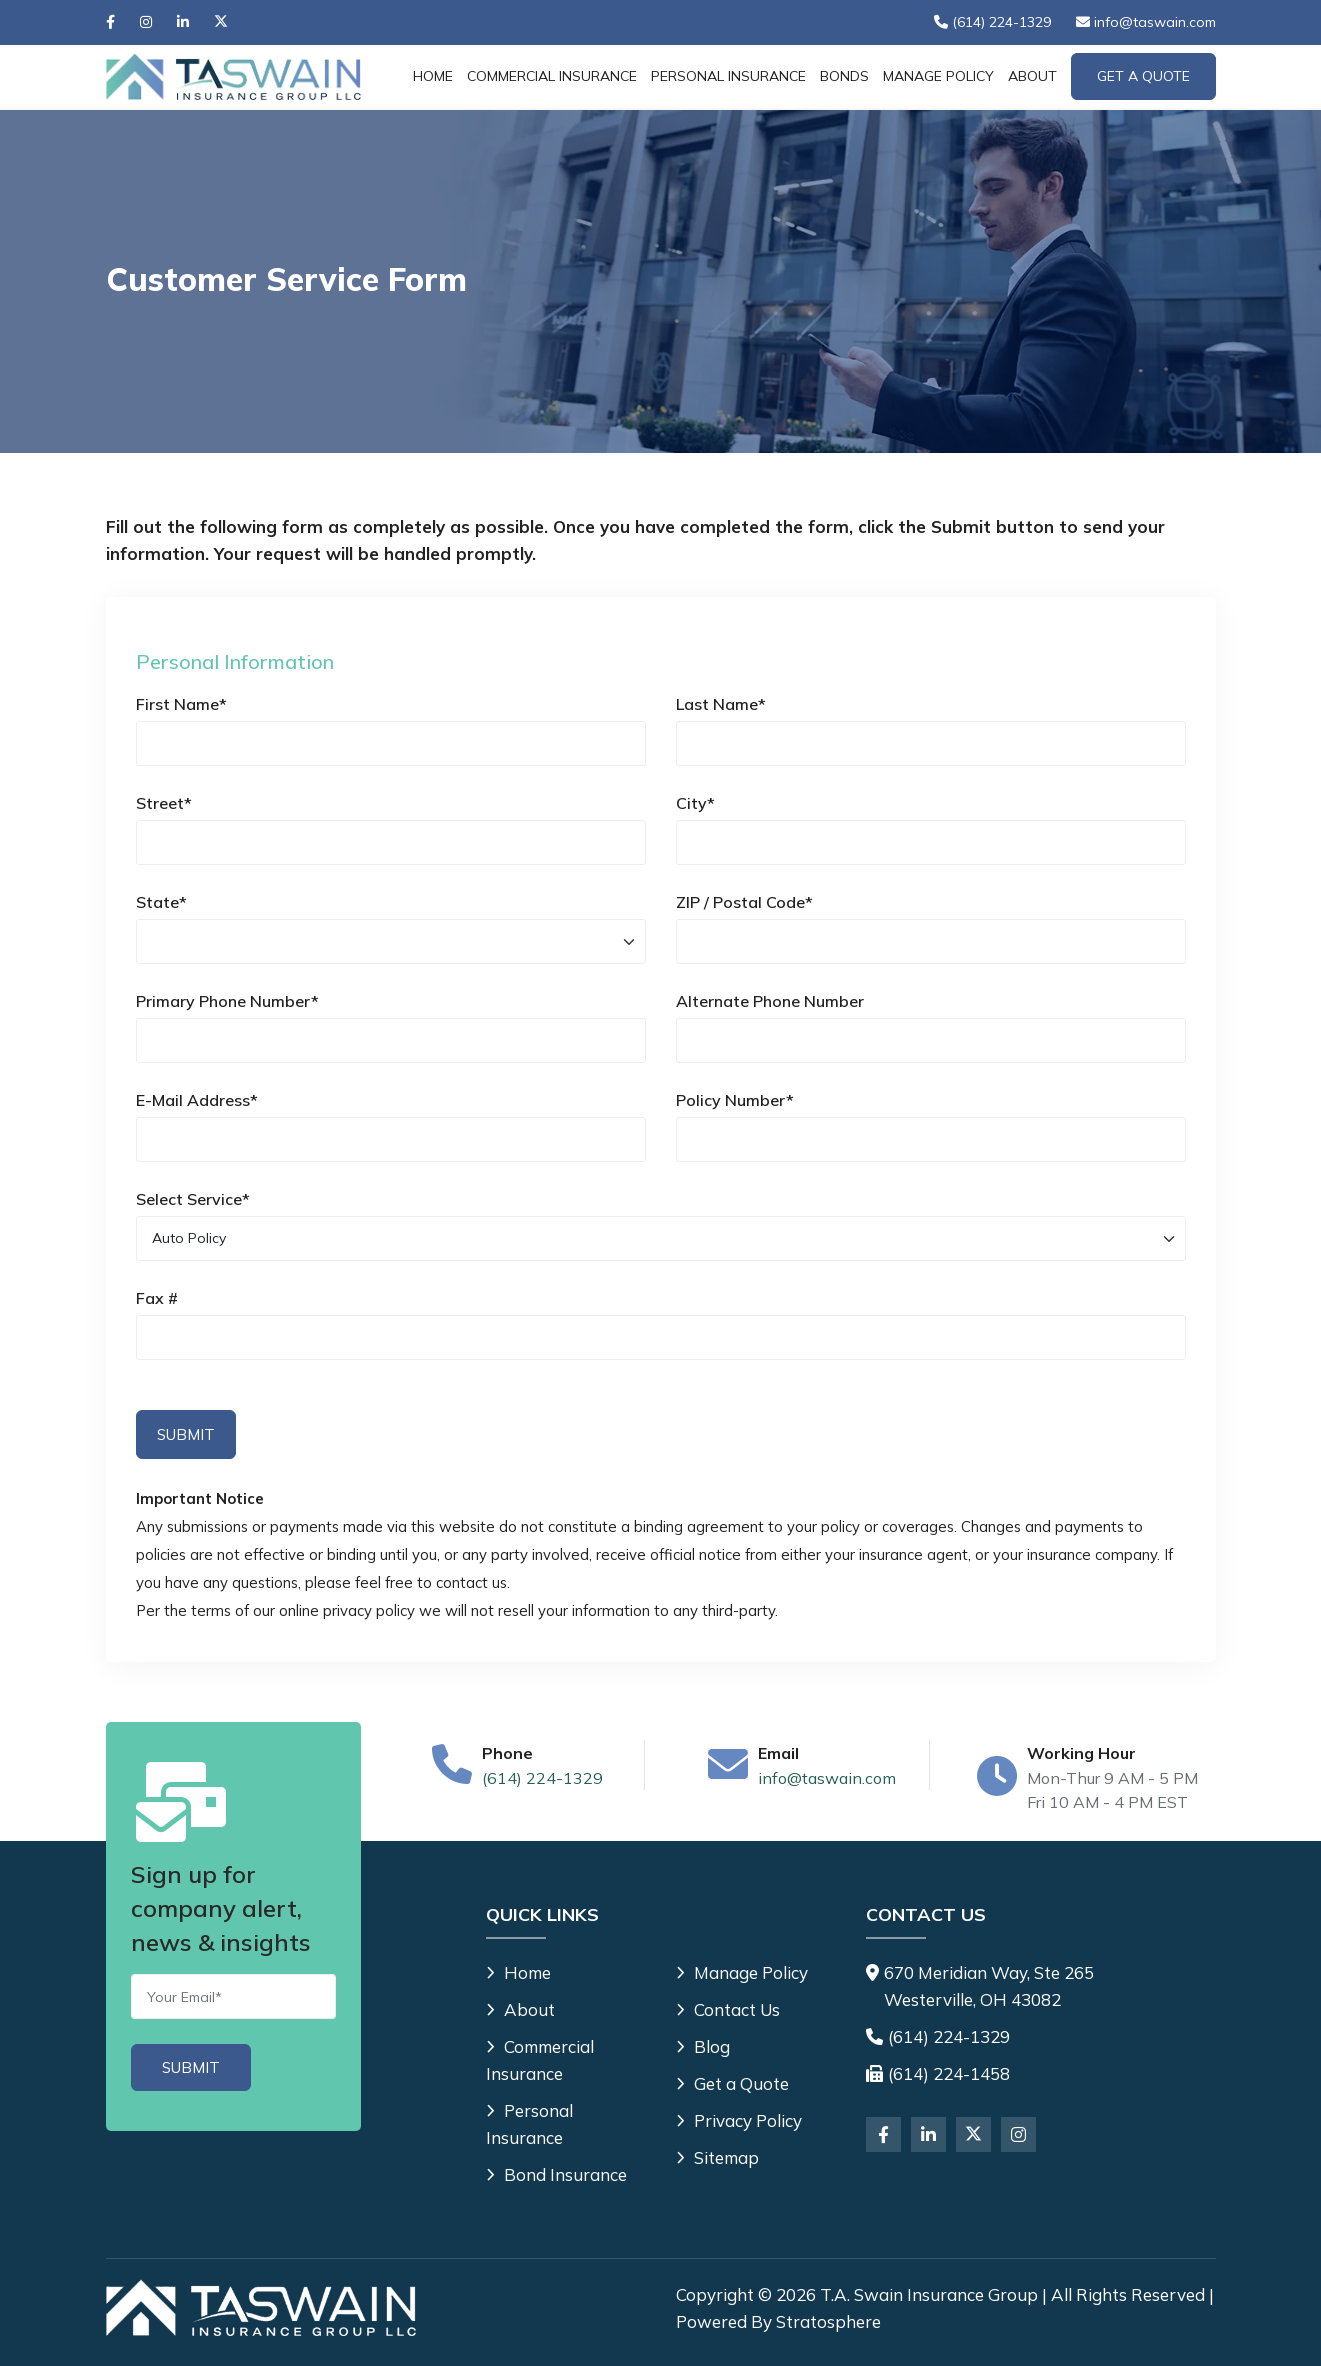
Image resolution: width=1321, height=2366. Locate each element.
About (1032, 76)
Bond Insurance (556, 2174)
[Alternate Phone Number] (931, 1040)
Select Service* (193, 1199)
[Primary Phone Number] (391, 1040)
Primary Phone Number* (227, 1001)
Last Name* (721, 704)
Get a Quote (732, 2083)
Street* (164, 803)
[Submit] (191, 2067)
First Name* (181, 704)
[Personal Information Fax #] (661, 1337)
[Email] (233, 1996)
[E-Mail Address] (391, 1139)
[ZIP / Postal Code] (931, 941)
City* (695, 803)
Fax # (157, 1298)
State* (161, 902)
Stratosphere (828, 2321)
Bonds (844, 76)
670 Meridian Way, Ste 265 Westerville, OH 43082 (989, 1986)
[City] (931, 842)
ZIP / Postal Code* (744, 902)
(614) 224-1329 (542, 1778)
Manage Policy (938, 76)
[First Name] (391, 743)
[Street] (391, 842)
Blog (703, 2046)
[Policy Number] (931, 1139)
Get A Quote (1143, 76)
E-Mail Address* (197, 1100)
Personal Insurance (728, 76)
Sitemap (717, 2157)
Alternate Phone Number (770, 1001)
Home (433, 76)
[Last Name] (931, 743)
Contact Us (728, 2009)
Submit (186, 1434)
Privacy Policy (739, 2120)
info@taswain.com (827, 1778)
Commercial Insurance (552, 76)
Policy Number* (735, 1100)
